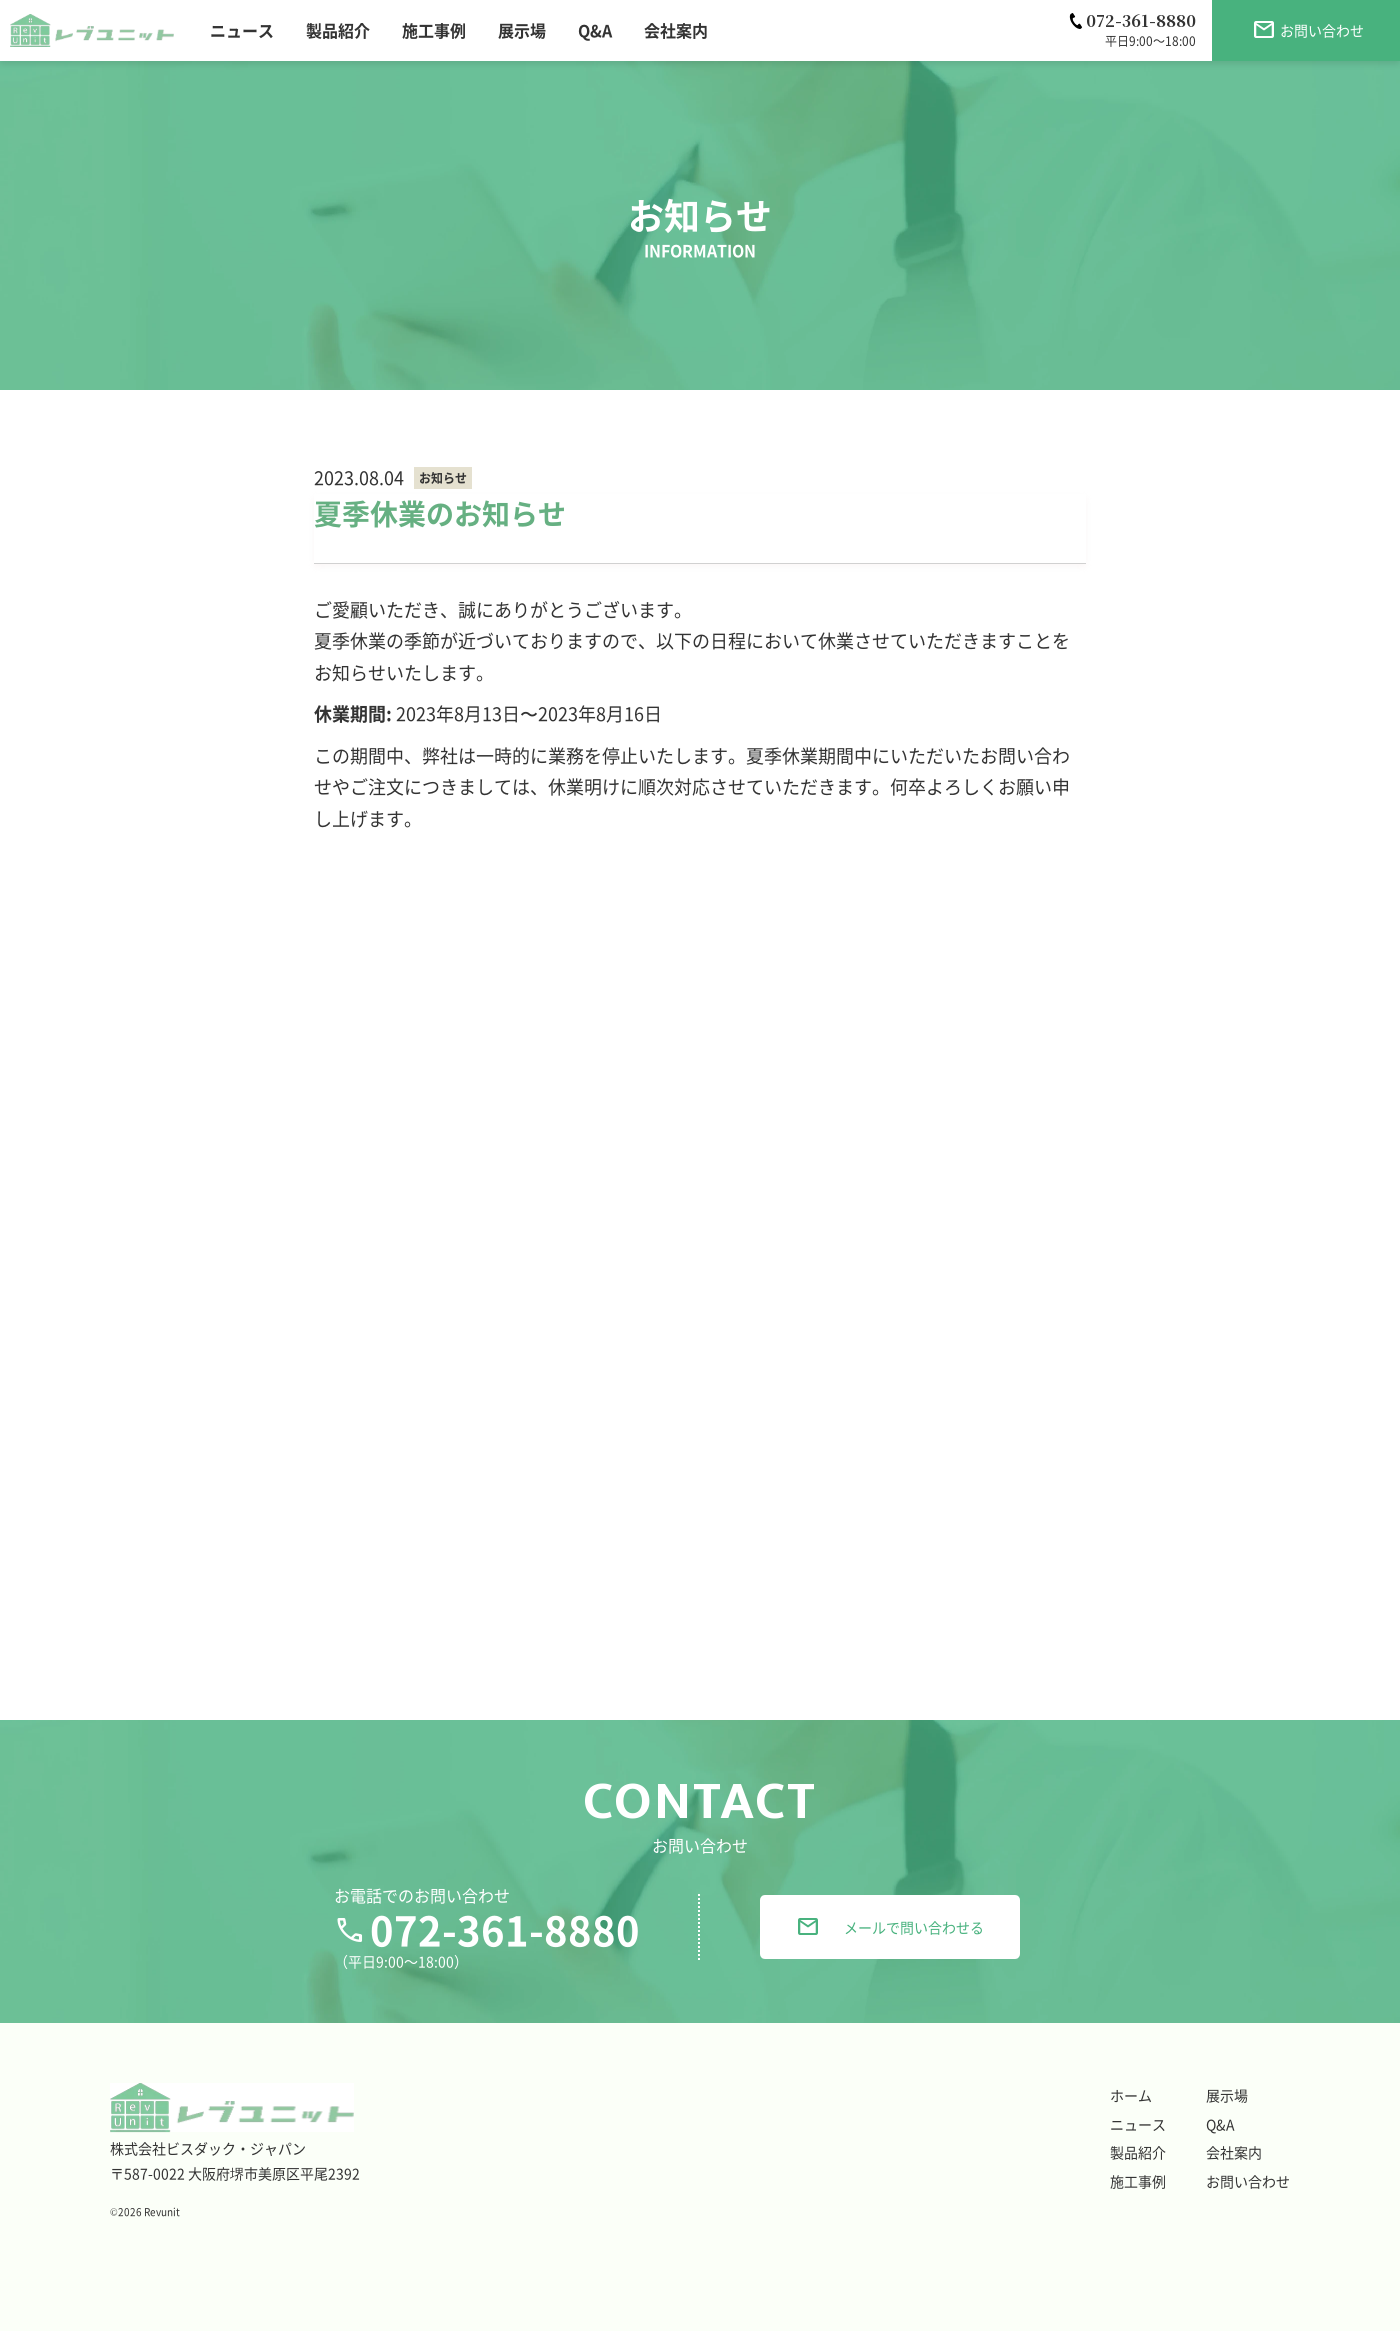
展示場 (1227, 2095)
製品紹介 (1138, 2152)
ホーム (1131, 2095)
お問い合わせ (1248, 2181)
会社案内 (1234, 2152)
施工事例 (1138, 2181)
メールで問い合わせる (890, 1927)
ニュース (1138, 2124)
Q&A (1220, 2124)
